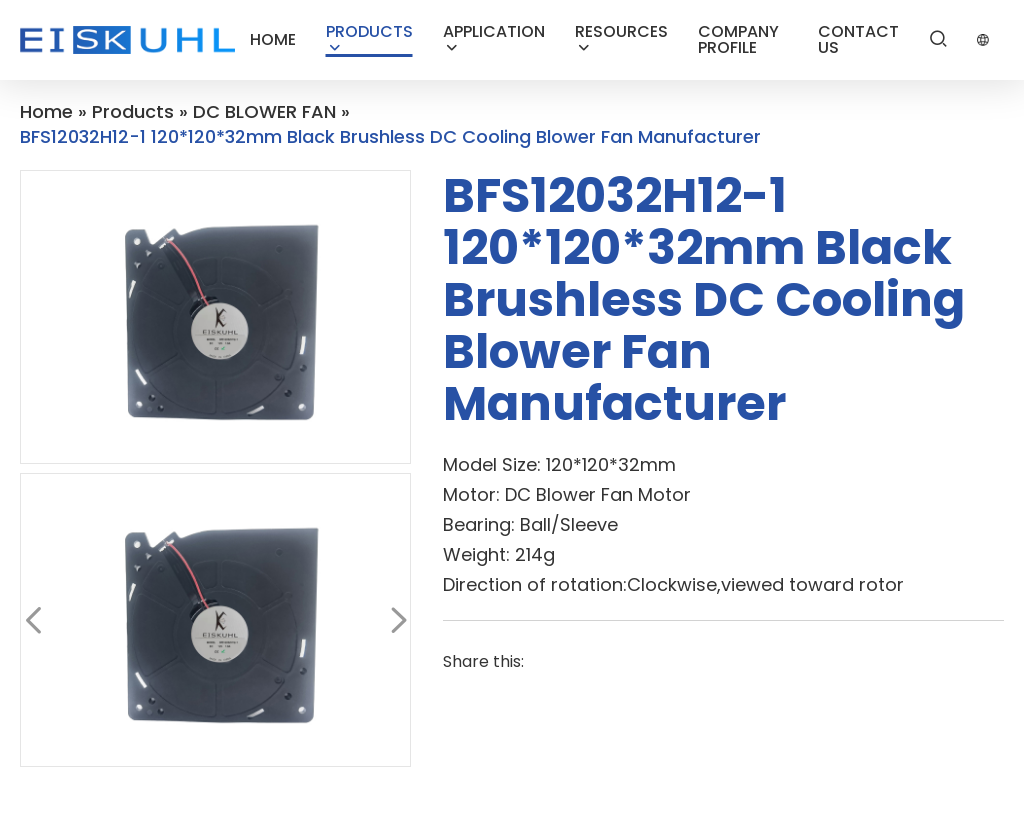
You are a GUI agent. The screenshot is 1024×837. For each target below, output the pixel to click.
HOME (273, 39)
